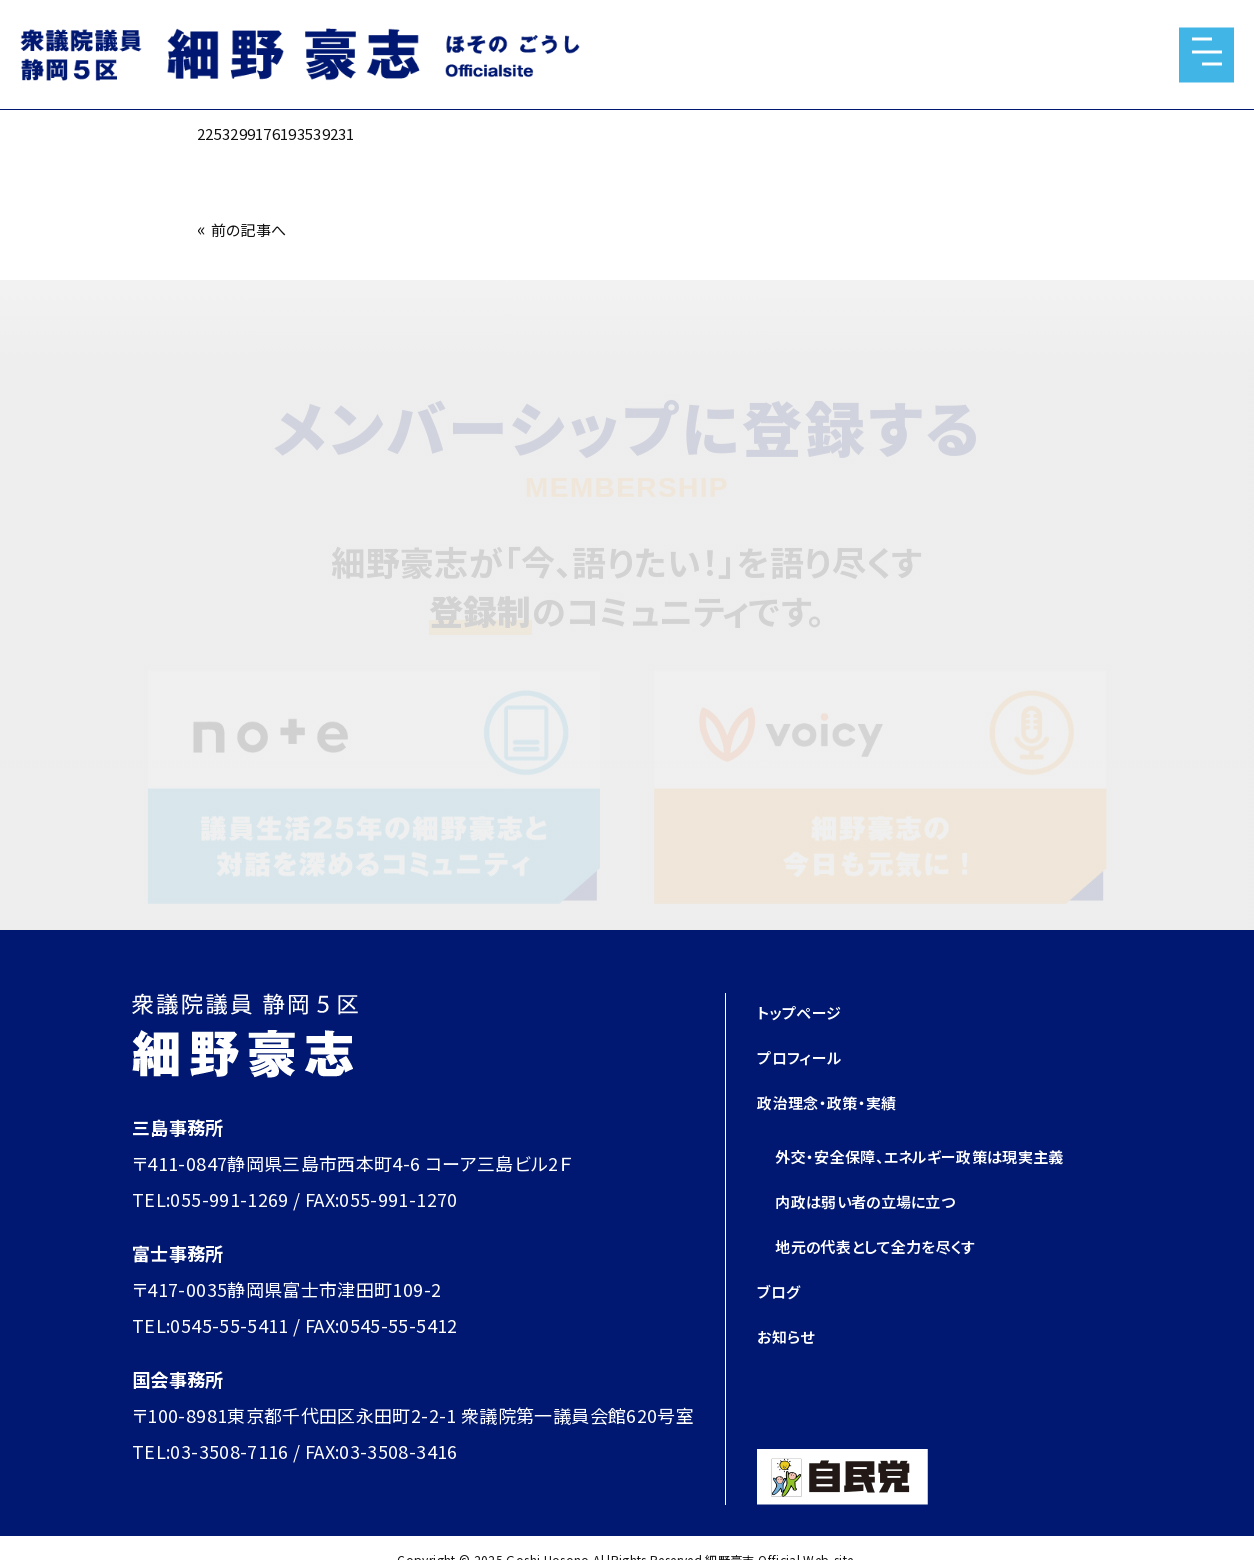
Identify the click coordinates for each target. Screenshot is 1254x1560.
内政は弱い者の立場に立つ (883, 1200)
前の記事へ (256, 228)
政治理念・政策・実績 (840, 1101)
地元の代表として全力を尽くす (895, 1245)
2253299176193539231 (295, 132)
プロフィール (807, 1056)
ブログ (782, 1290)
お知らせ (791, 1335)
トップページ (807, 1011)
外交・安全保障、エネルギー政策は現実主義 (947, 1155)
